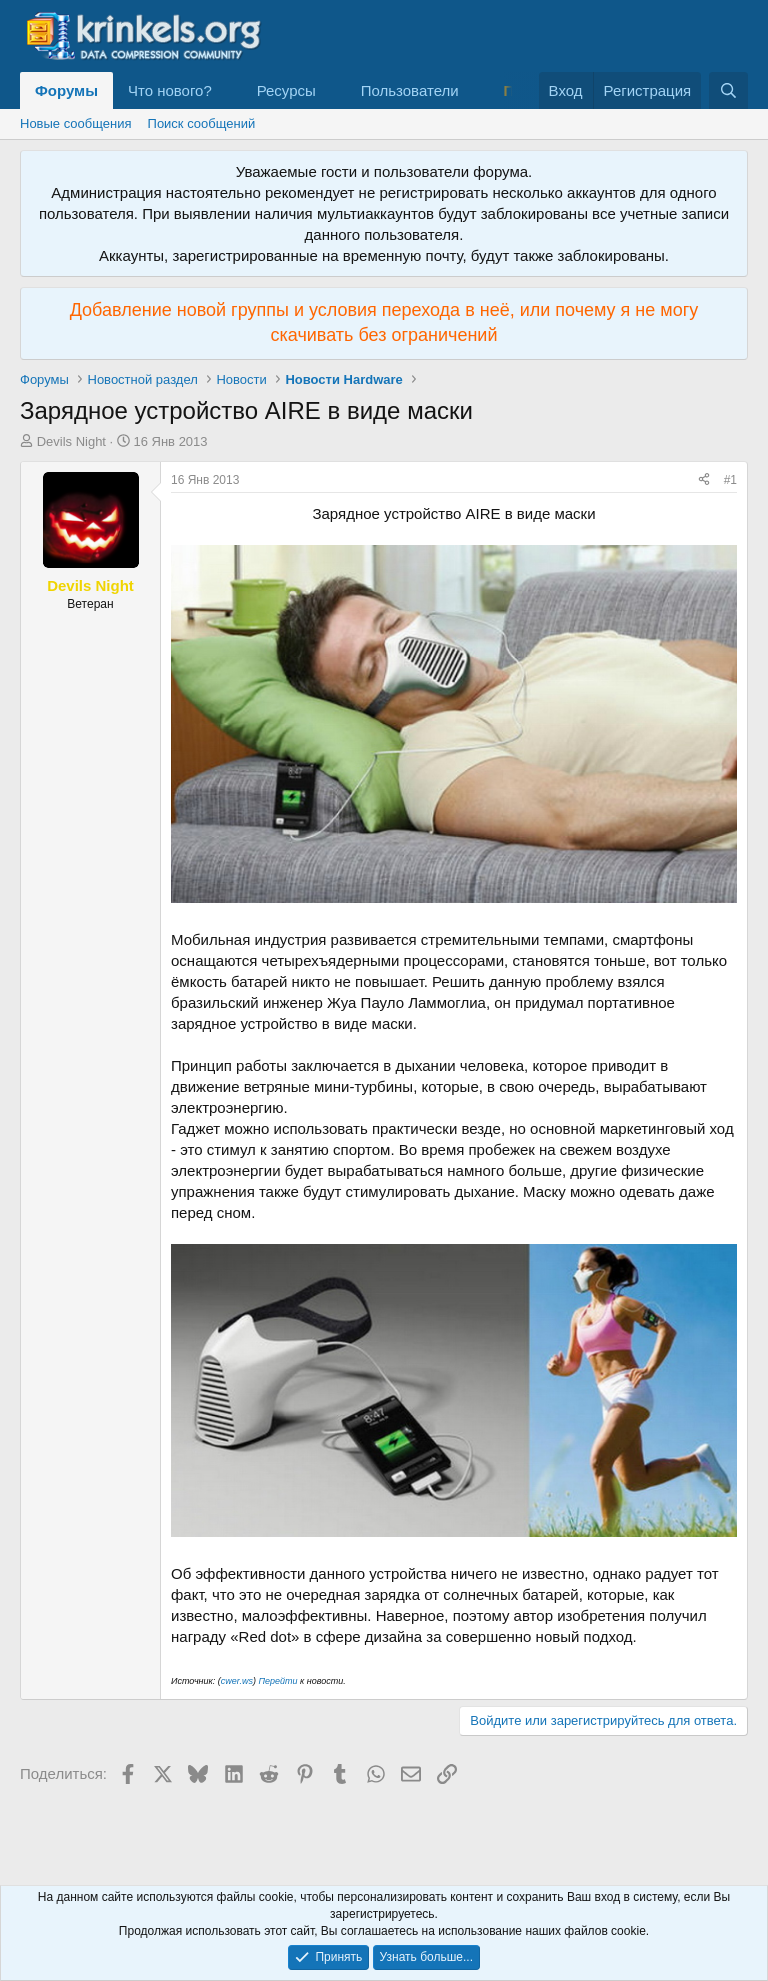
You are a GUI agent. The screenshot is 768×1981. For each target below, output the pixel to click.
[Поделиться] (704, 480)
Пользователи (410, 90)
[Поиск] (728, 90)
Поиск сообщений (202, 123)
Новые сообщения (76, 123)
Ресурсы (286, 90)
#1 (730, 480)
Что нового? (170, 90)
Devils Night (71, 441)
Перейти (279, 1681)
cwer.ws (237, 1681)
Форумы (66, 90)
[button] (228, 90)
